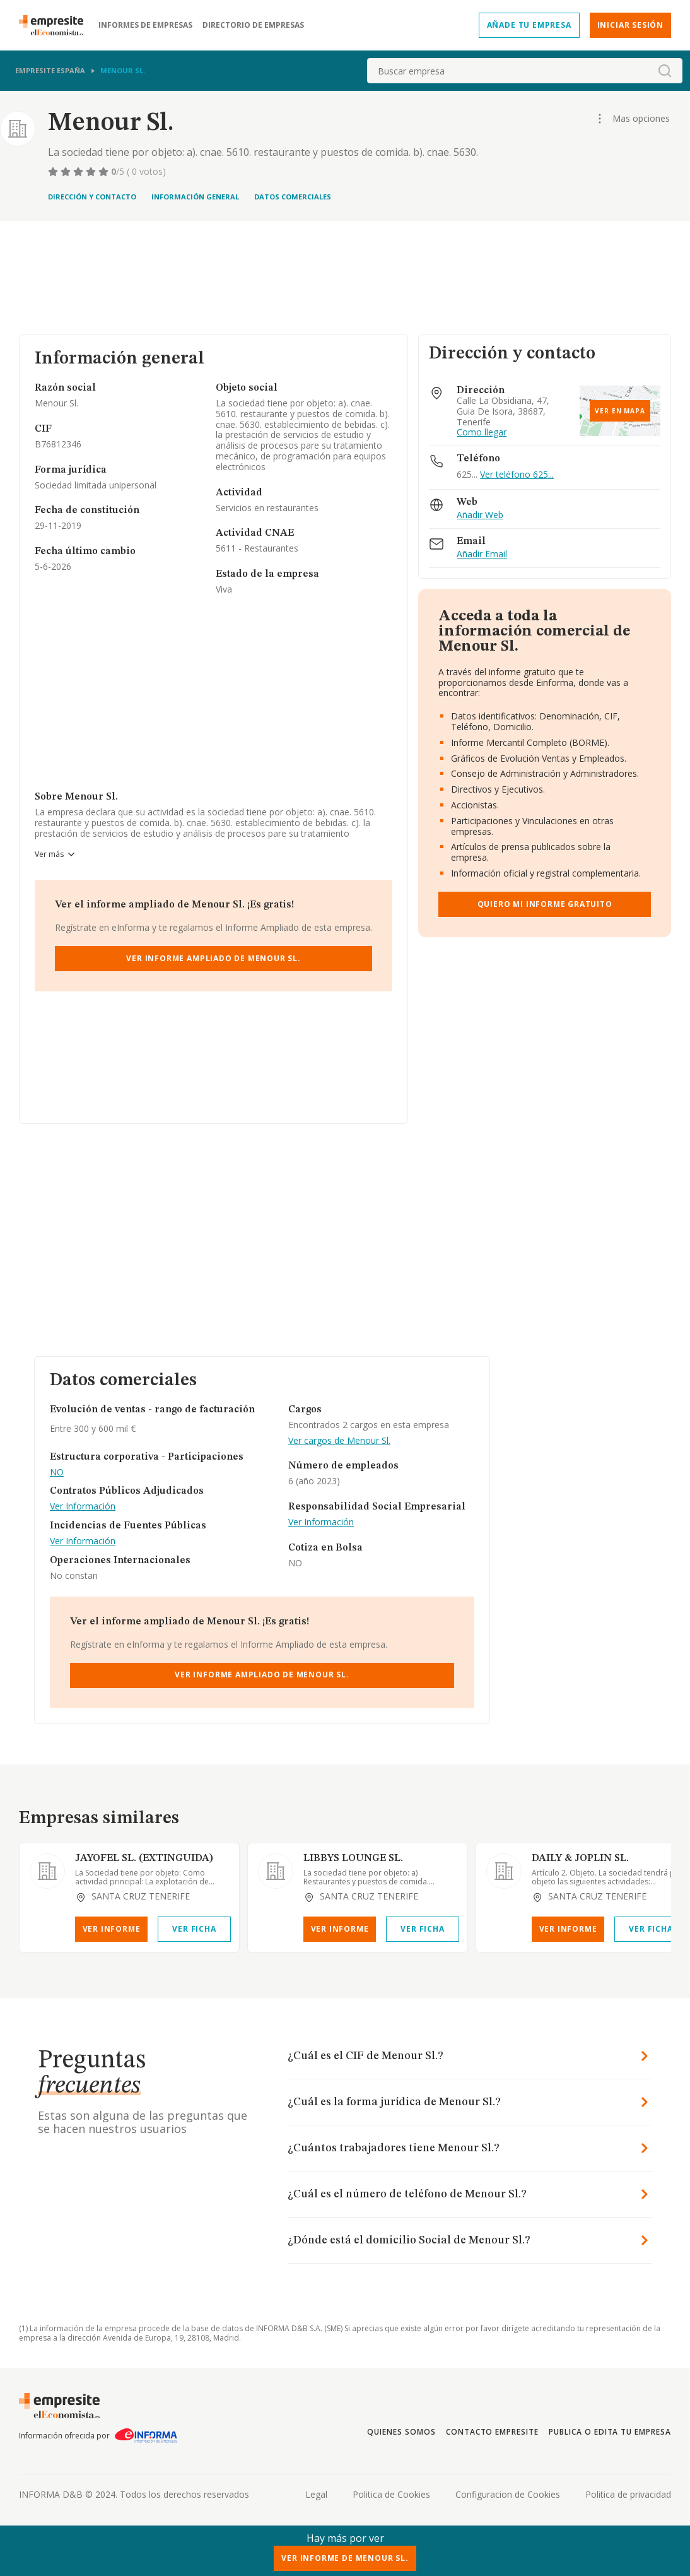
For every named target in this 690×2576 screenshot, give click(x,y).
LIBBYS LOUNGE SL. (353, 1858)
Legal (316, 2494)
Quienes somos (401, 2431)
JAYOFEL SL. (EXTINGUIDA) (144, 1858)
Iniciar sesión (630, 25)
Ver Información (82, 1506)
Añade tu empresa (529, 25)
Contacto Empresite (492, 2431)
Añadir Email (482, 554)
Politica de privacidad (628, 2494)
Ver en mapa (620, 410)
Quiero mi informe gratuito (544, 904)
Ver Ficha (194, 1928)
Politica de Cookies (391, 2494)
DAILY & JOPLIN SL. (580, 1858)
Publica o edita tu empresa (610, 2431)
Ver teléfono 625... (517, 474)
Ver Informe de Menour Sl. (344, 2558)
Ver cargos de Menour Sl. (339, 1441)
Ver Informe (112, 1928)
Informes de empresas (145, 25)
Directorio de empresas (253, 25)
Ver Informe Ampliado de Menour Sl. (213, 958)
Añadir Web (480, 515)
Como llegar (481, 432)
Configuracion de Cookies (507, 2494)
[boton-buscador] (664, 70)
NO (57, 1472)
